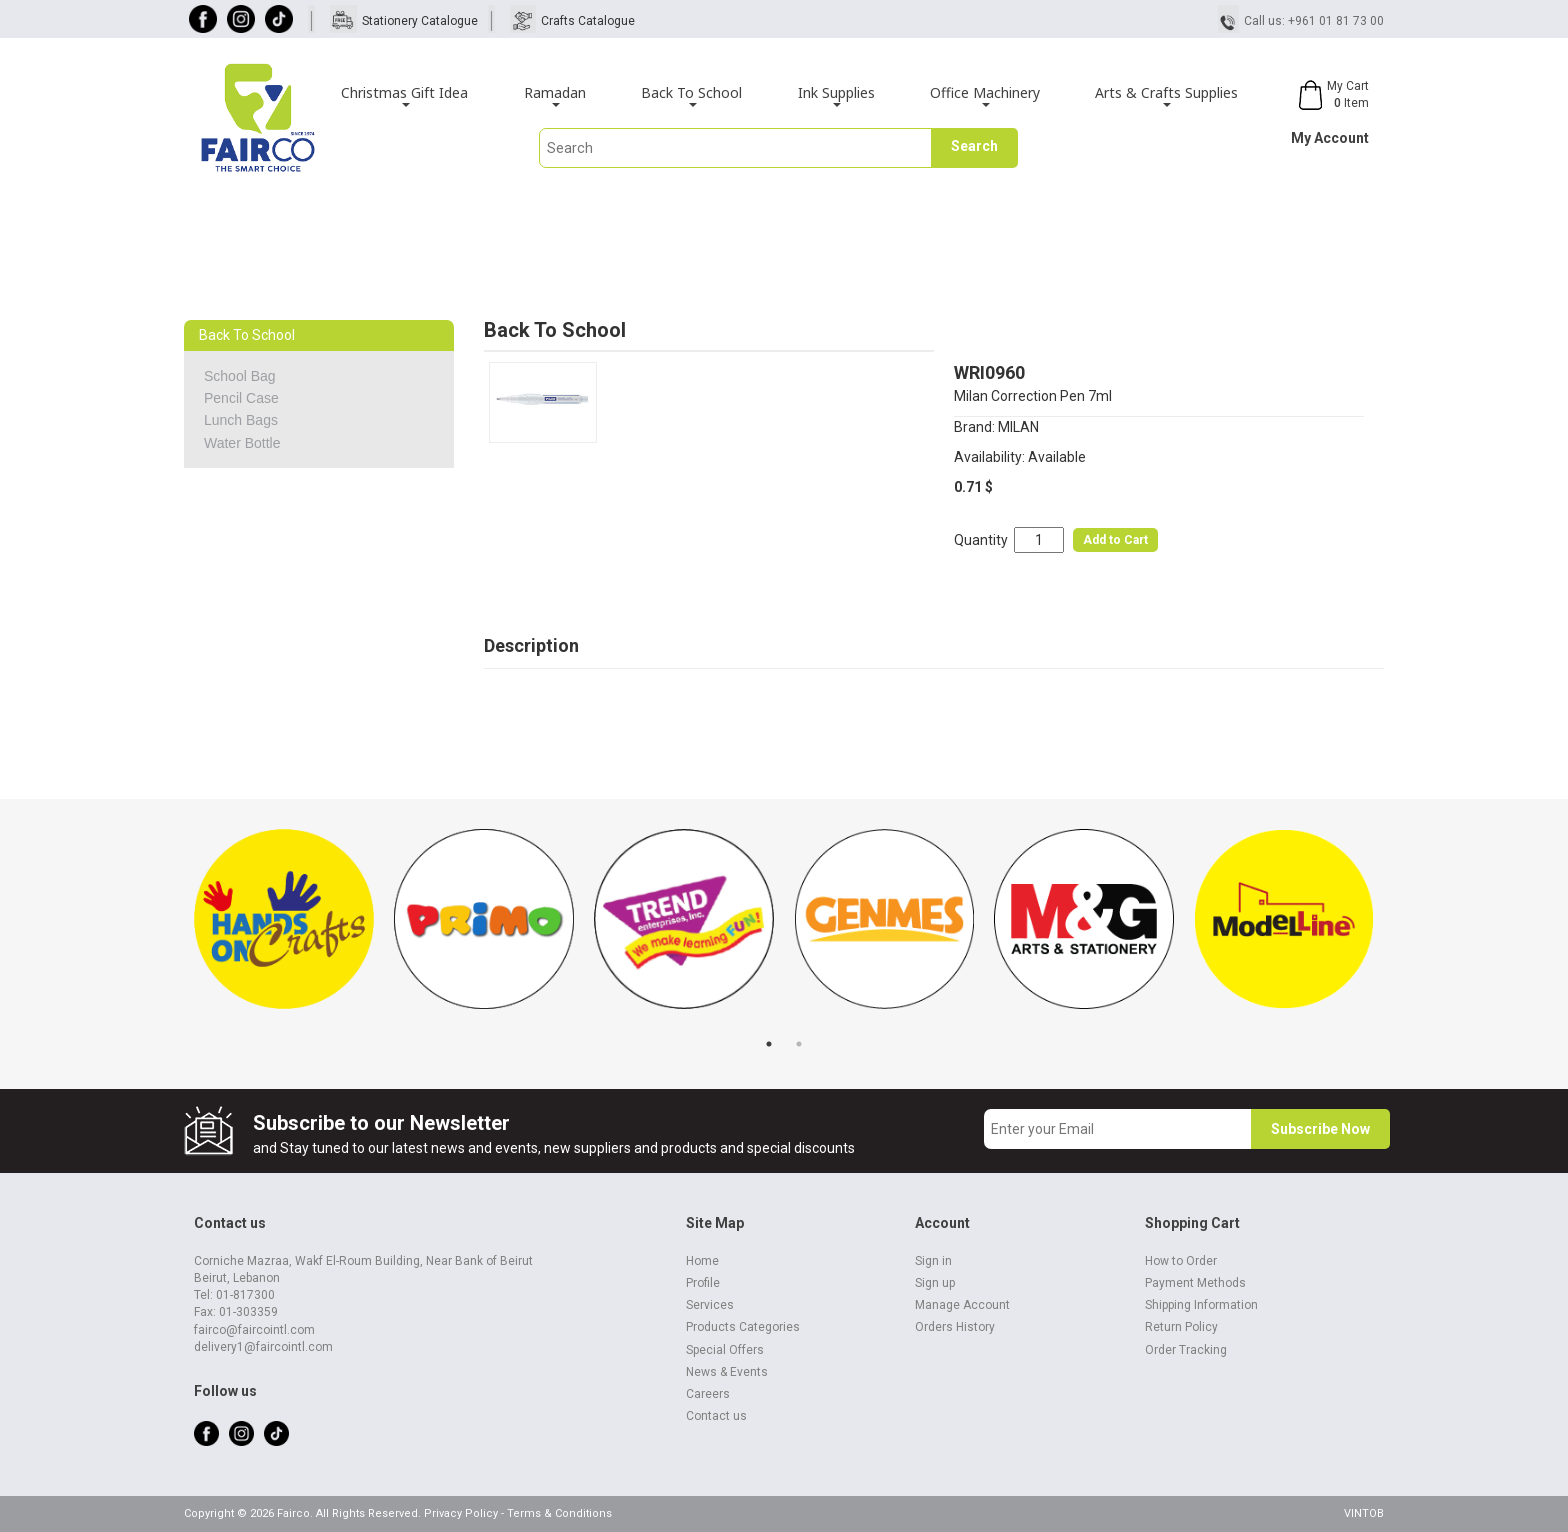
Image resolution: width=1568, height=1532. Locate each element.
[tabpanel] (284, 929)
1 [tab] (769, 1044)
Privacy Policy (461, 1513)
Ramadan (555, 95)
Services (710, 1305)
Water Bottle (242, 443)
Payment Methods (1195, 1283)
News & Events (727, 1372)
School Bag (240, 376)
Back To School (691, 95)
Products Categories (743, 1327)
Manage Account (962, 1305)
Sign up (935, 1283)
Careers (708, 1394)
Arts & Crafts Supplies (1166, 95)
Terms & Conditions (559, 1513)
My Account (1330, 138)
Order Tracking (1186, 1350)
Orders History (955, 1327)
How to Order (1181, 1261)
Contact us (716, 1416)
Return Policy (1181, 1327)
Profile (703, 1283)
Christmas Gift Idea (404, 95)
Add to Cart (1115, 540)
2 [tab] (799, 1044)
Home (702, 1261)
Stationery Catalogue (420, 21)
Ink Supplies (836, 95)
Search (974, 146)
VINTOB (1364, 1513)
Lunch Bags (241, 420)
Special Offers (725, 1350)
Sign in (933, 1261)
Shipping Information (1201, 1305)
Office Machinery (985, 95)
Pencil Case (241, 398)
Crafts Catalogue (588, 21)
